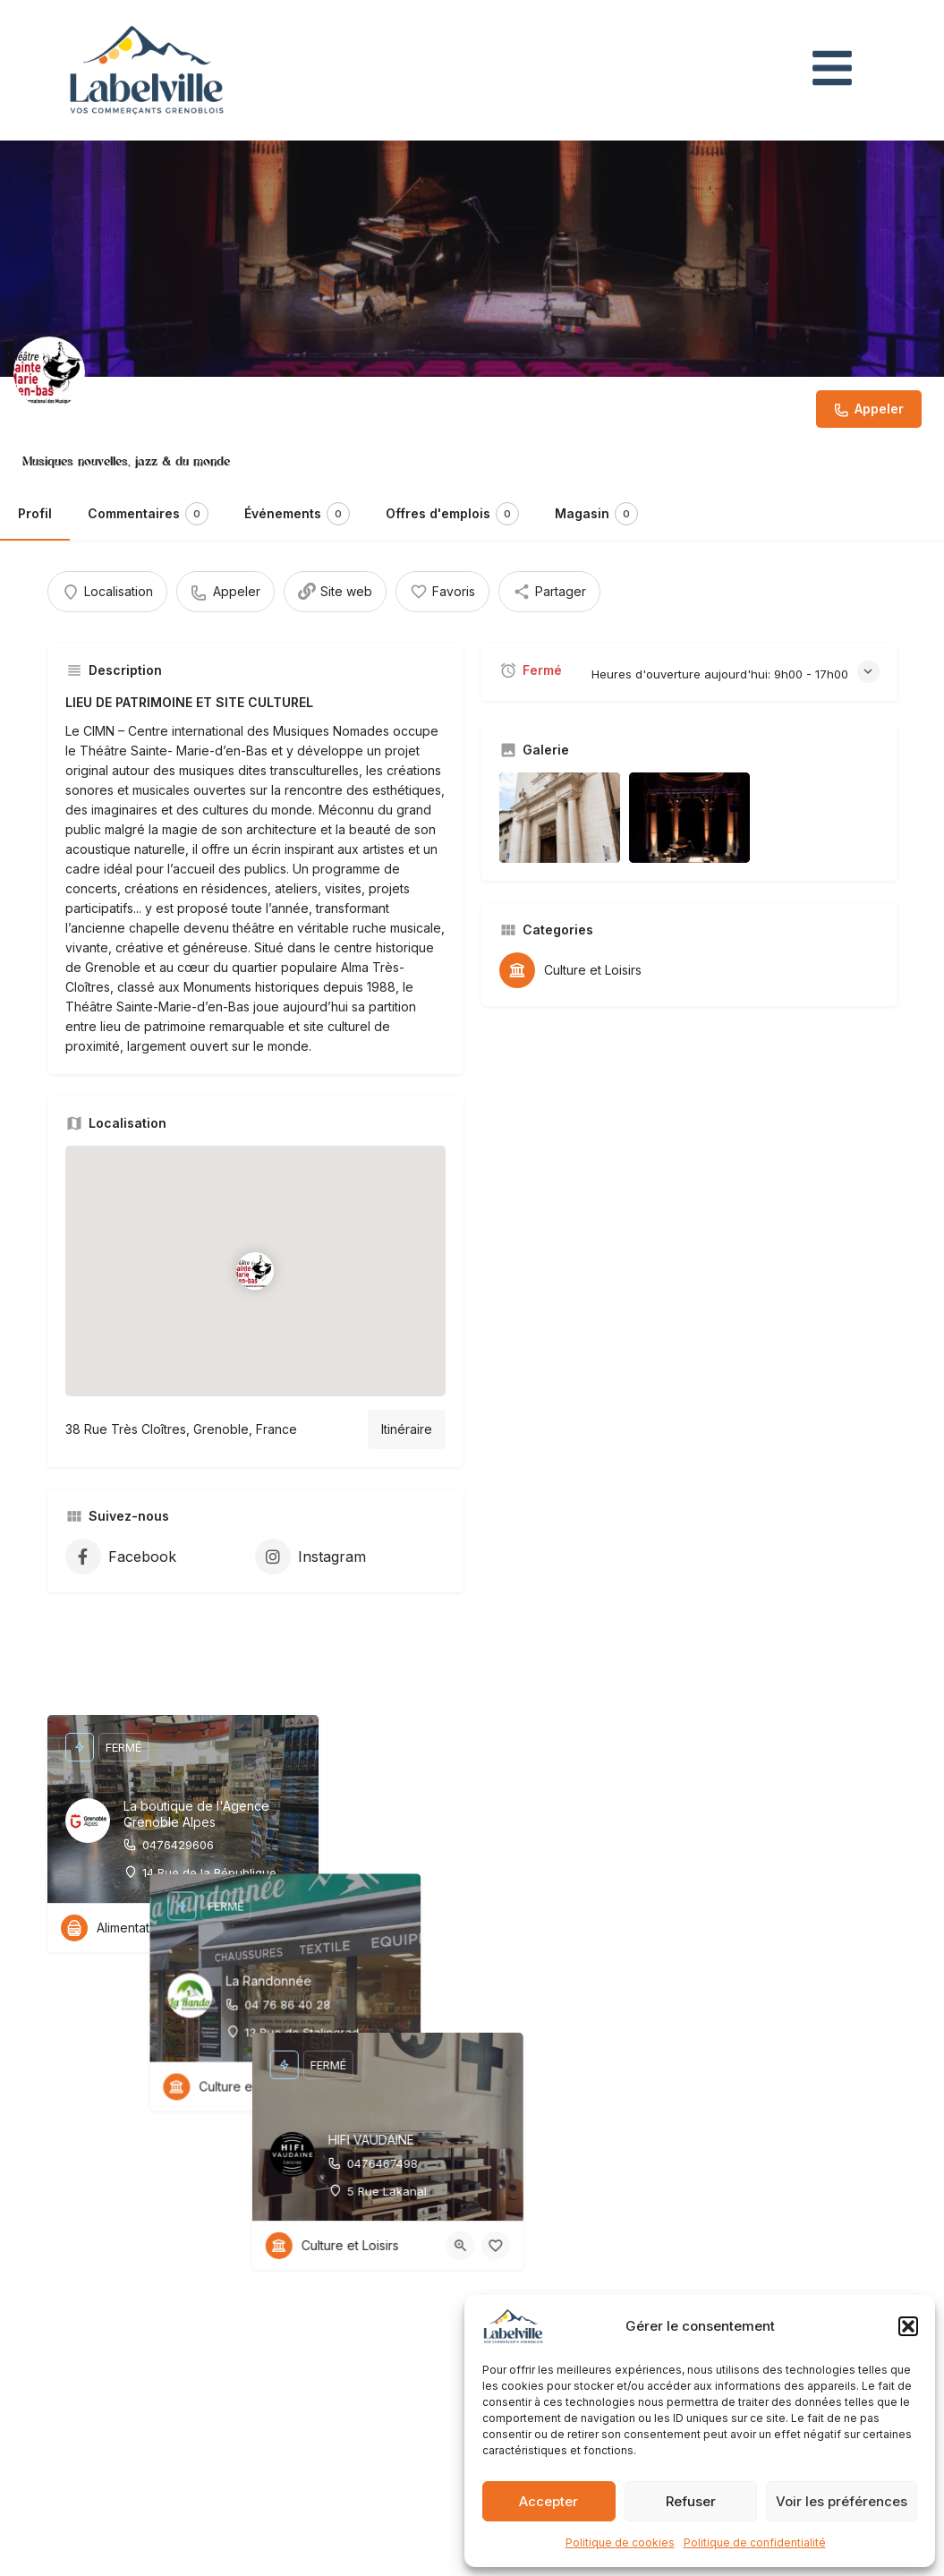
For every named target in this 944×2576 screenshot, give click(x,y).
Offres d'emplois (452, 513)
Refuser (691, 2501)
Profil (35, 513)
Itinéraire (406, 1429)
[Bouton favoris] (290, 1928)
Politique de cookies (620, 2542)
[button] (908, 2326)
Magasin (596, 513)
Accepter (548, 2501)
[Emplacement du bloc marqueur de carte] (255, 1271)
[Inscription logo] (49, 372)
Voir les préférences (841, 2501)
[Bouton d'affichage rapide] (256, 1928)
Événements (297, 513)
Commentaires (148, 513)
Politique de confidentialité (755, 2542)
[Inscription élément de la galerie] (559, 817)
